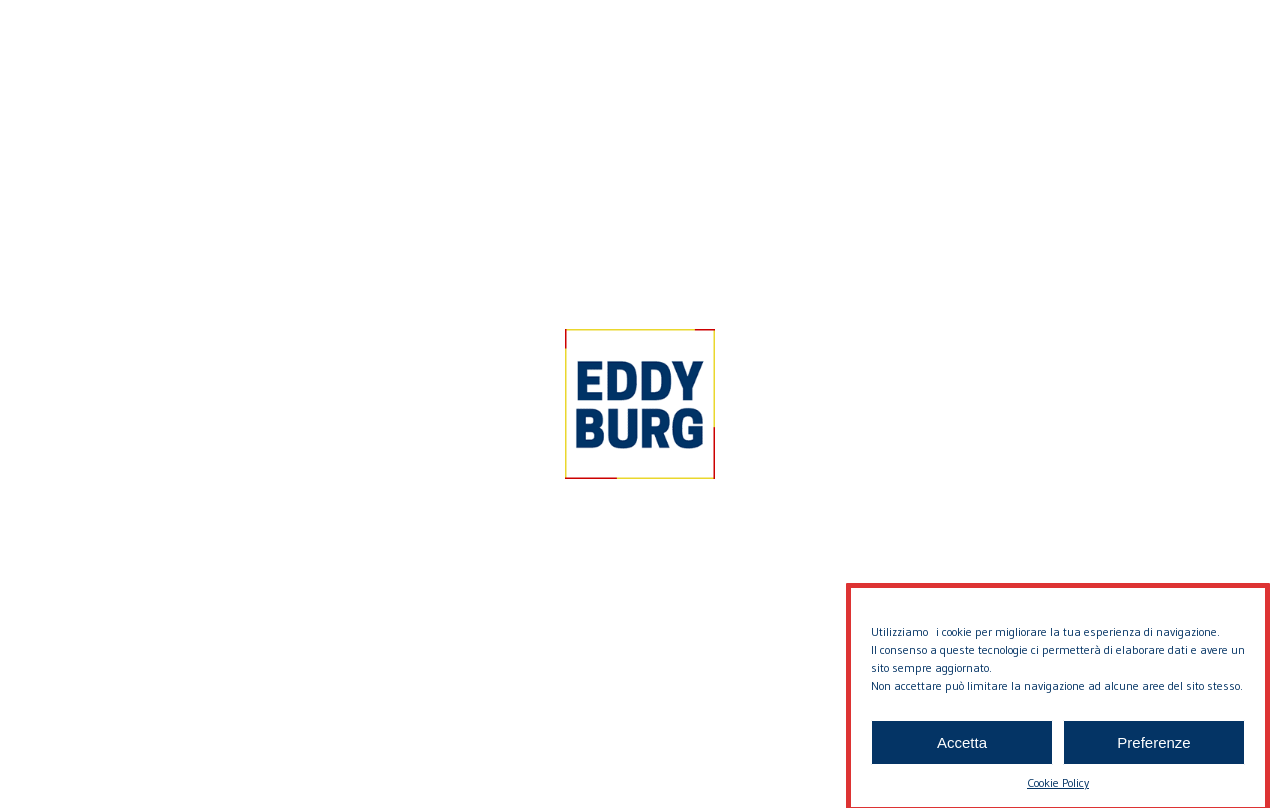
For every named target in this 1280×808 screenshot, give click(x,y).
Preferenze (1153, 751)
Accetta (962, 751)
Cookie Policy (1058, 792)
